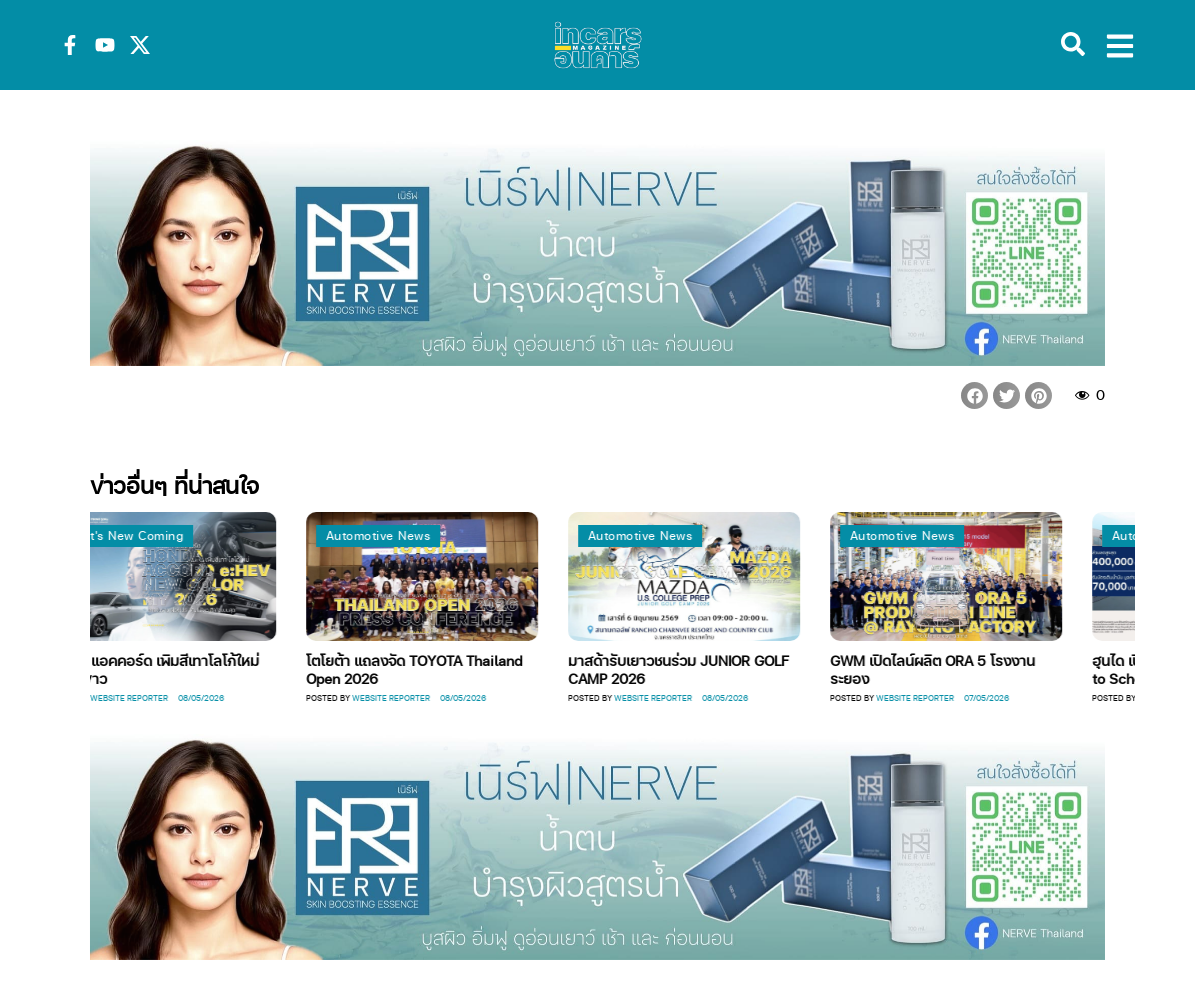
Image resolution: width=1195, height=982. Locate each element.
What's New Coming (241, 535)
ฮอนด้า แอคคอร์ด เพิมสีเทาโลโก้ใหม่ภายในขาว (268, 669)
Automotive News (495, 535)
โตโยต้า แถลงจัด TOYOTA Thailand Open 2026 (531, 669)
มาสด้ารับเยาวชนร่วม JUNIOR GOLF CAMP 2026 (795, 669)
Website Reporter (246, 697)
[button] (974, 395)
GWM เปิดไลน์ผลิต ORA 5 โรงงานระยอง (1049, 669)
